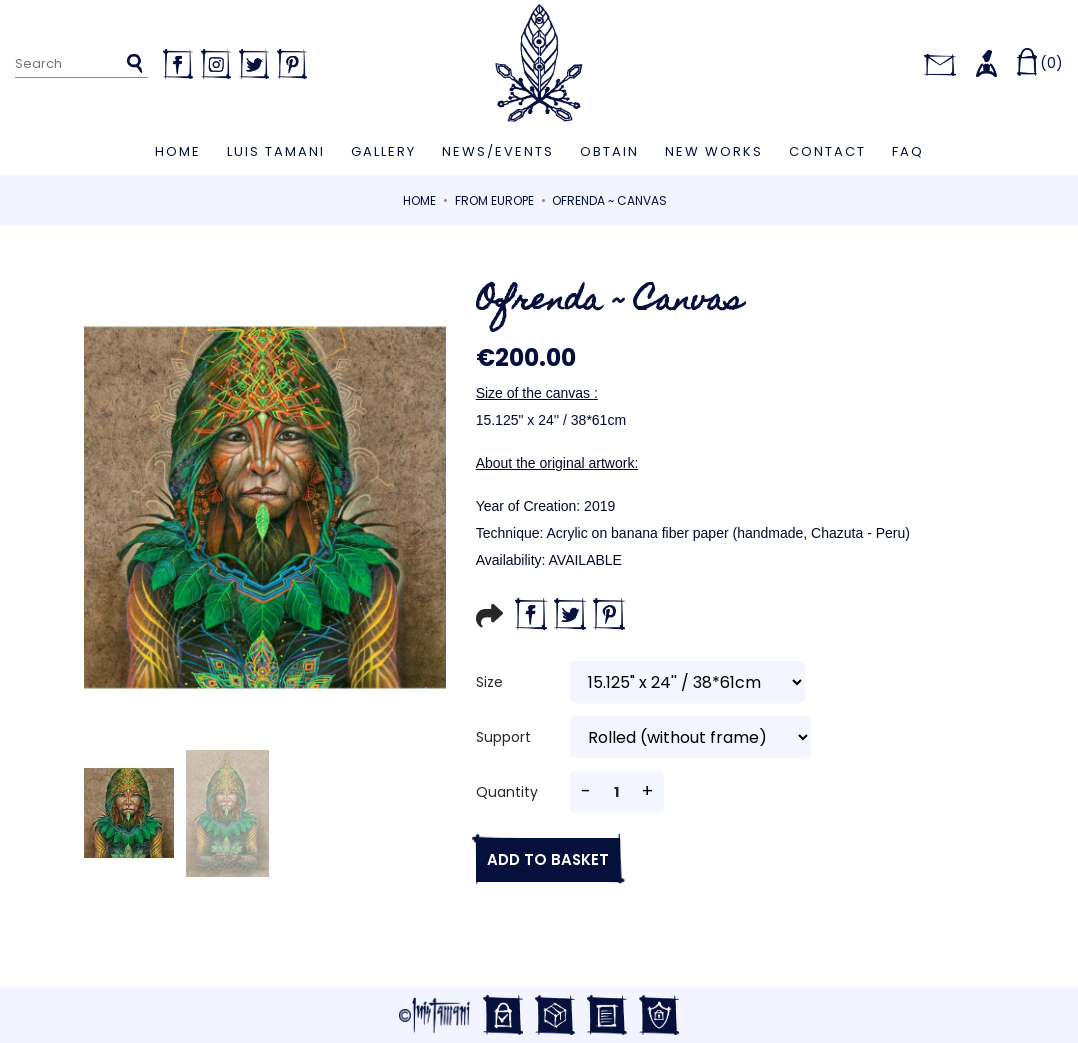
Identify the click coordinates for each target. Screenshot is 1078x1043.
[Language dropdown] (891, 63)
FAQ (908, 151)
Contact (827, 151)
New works (714, 151)
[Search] (81, 64)
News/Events (498, 151)
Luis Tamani (276, 151)
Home (178, 151)
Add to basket (543, 859)
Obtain (609, 151)
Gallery (383, 151)
